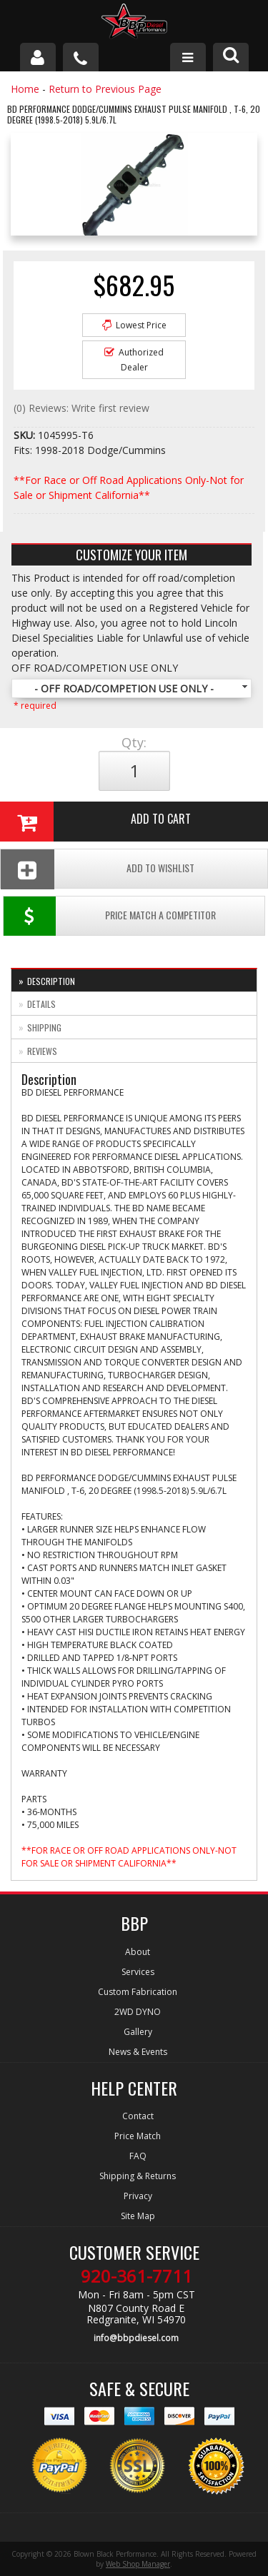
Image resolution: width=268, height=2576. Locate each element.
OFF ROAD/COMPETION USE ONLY (94, 668)
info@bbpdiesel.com (136, 2338)
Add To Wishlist (97, 869)
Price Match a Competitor (110, 916)
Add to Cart (95, 822)
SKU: (26, 435)
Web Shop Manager (138, 2564)
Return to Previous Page (105, 89)
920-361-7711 (136, 2276)
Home (25, 89)
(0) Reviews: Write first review (81, 408)
